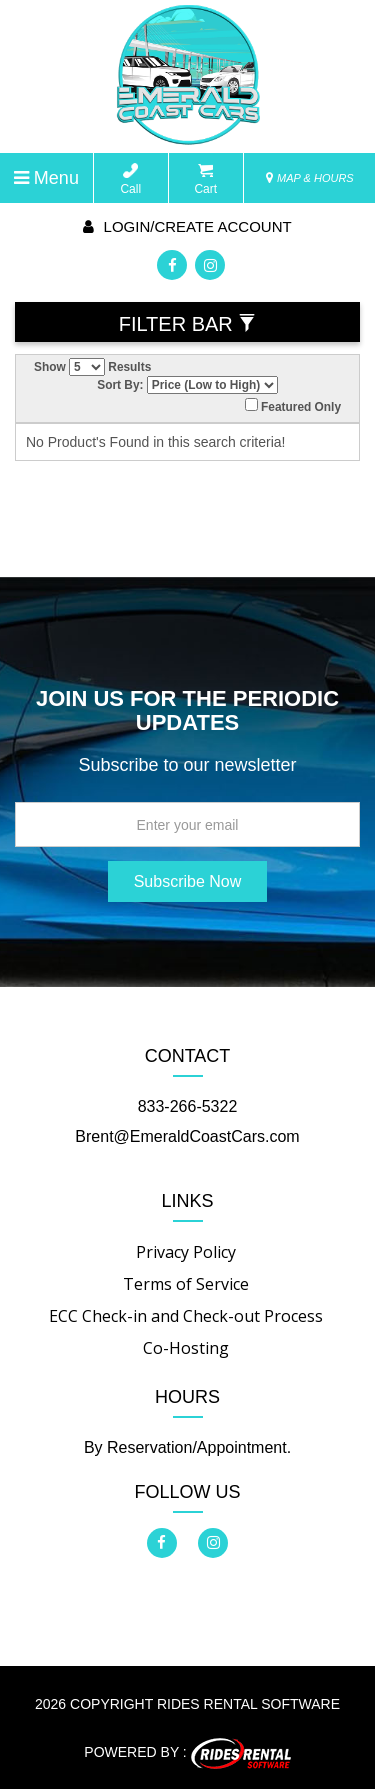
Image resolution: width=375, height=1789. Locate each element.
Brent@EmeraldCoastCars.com (187, 1136)
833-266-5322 (188, 1106)
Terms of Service (186, 1284)
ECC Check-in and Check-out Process (186, 1316)
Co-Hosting (186, 1348)
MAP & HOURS (310, 178)
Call (130, 179)
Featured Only (293, 406)
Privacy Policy (186, 1252)
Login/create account (187, 226)
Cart (205, 179)
